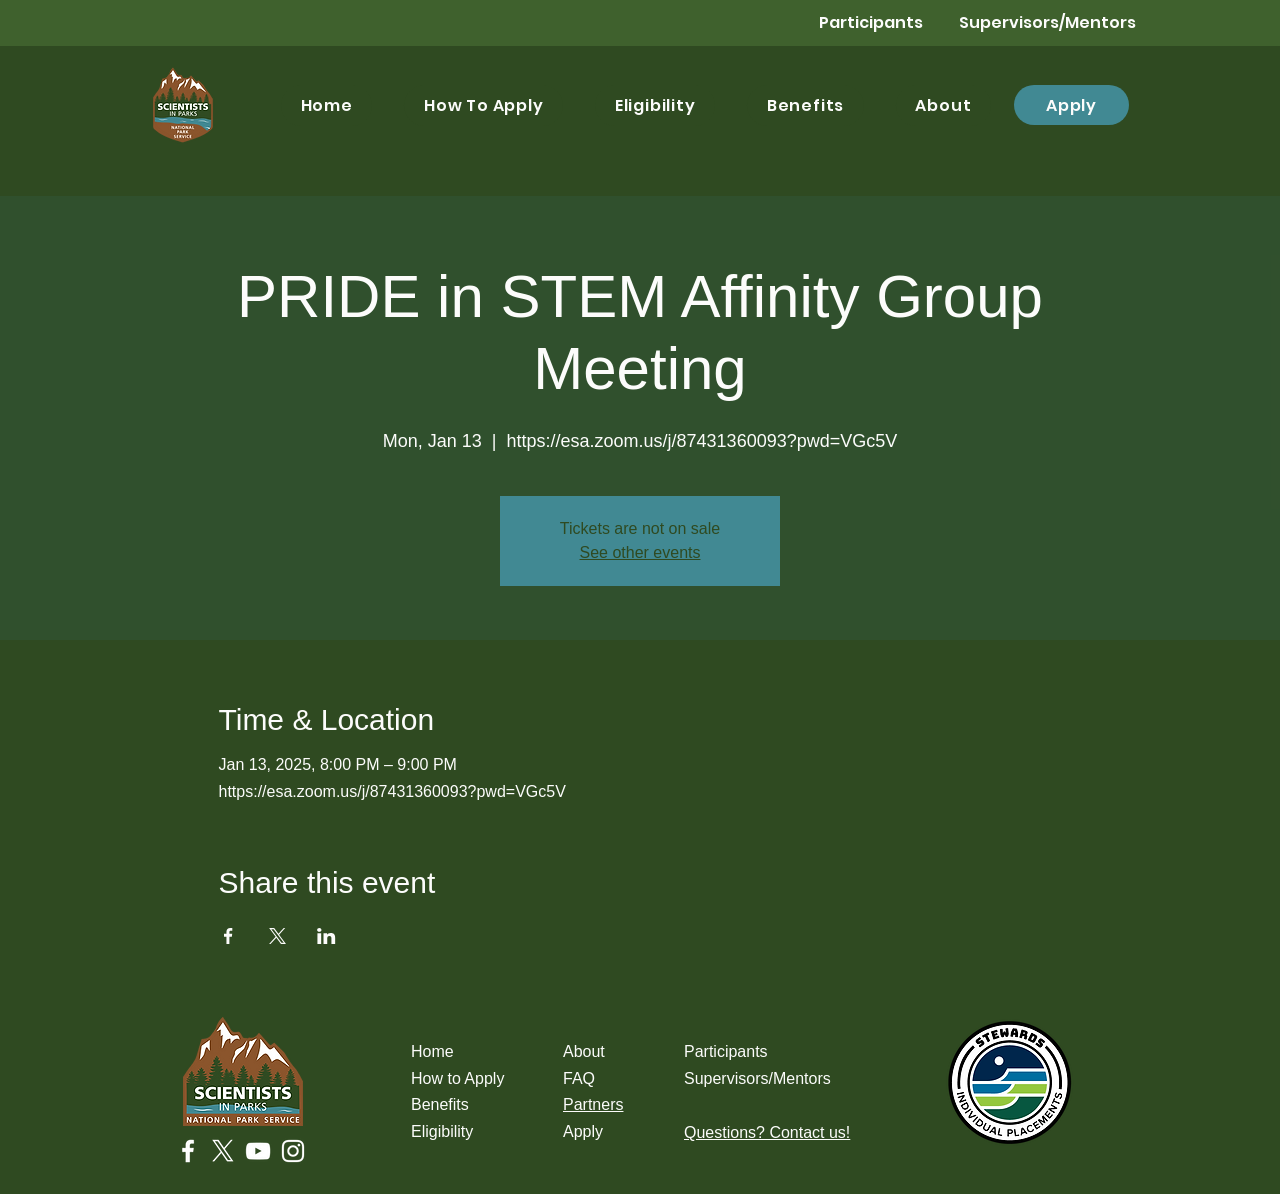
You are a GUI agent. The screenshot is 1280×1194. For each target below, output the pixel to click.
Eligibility (442, 1131)
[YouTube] (258, 1151)
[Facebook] (188, 1151)
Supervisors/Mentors (757, 1078)
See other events (640, 552)
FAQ (579, 1078)
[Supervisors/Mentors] (1047, 23)
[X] (223, 1151)
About (584, 1051)
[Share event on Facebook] (228, 936)
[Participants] (852, 23)
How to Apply (457, 1078)
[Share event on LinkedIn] (326, 936)
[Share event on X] (277, 936)
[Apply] (1071, 105)
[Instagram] (293, 1151)
